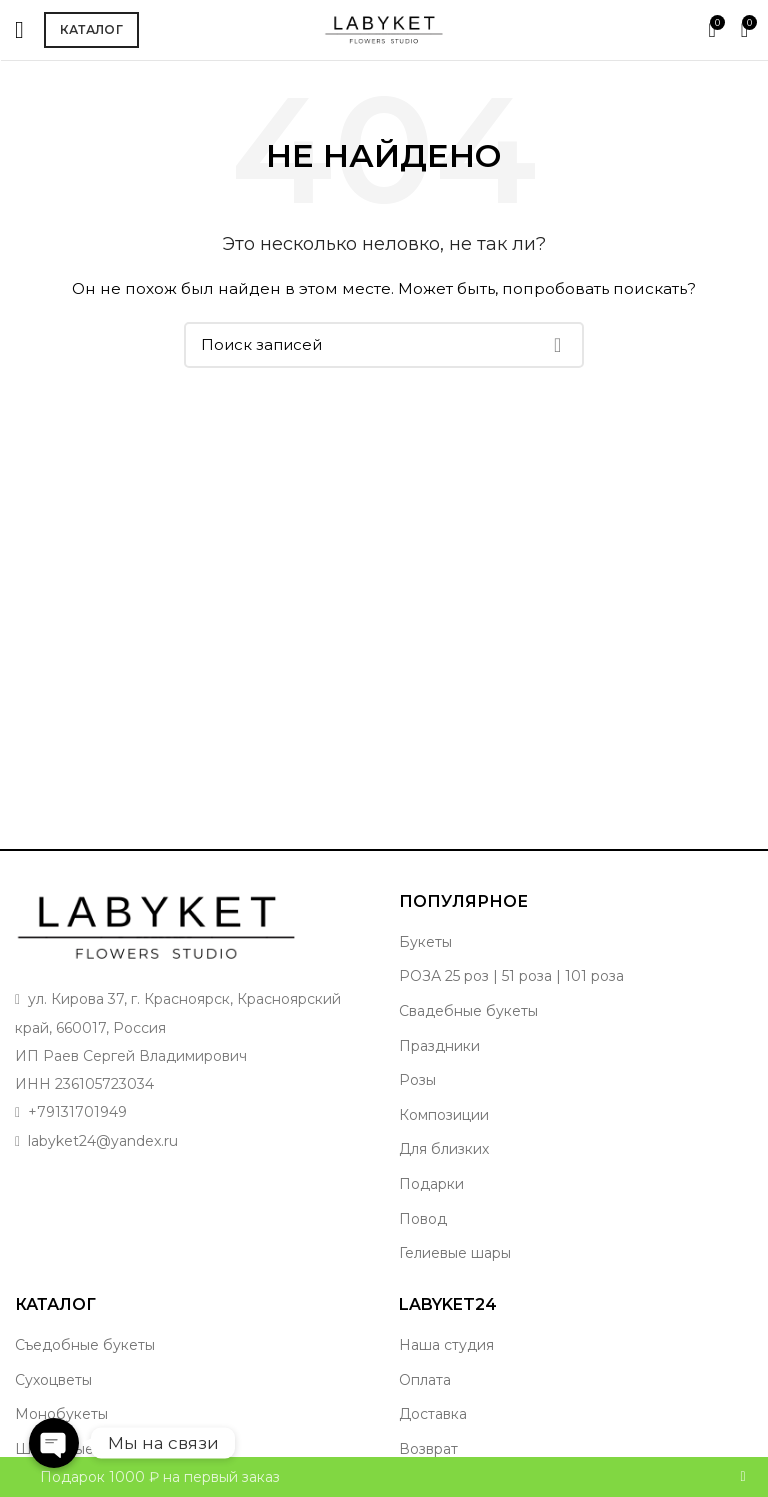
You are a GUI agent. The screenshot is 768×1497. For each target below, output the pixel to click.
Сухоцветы (53, 1380)
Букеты (425, 942)
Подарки (431, 1184)
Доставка (433, 1414)
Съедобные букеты (85, 1345)
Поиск (557, 345)
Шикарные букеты (82, 1449)
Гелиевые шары (455, 1253)
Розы (417, 1080)
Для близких (444, 1149)
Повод (423, 1219)
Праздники (439, 1046)
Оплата (425, 1380)
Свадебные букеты (468, 1011)
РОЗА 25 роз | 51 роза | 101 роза (511, 976)
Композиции (444, 1115)
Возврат (428, 1449)
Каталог (91, 29)
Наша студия (446, 1345)
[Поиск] (384, 345)
